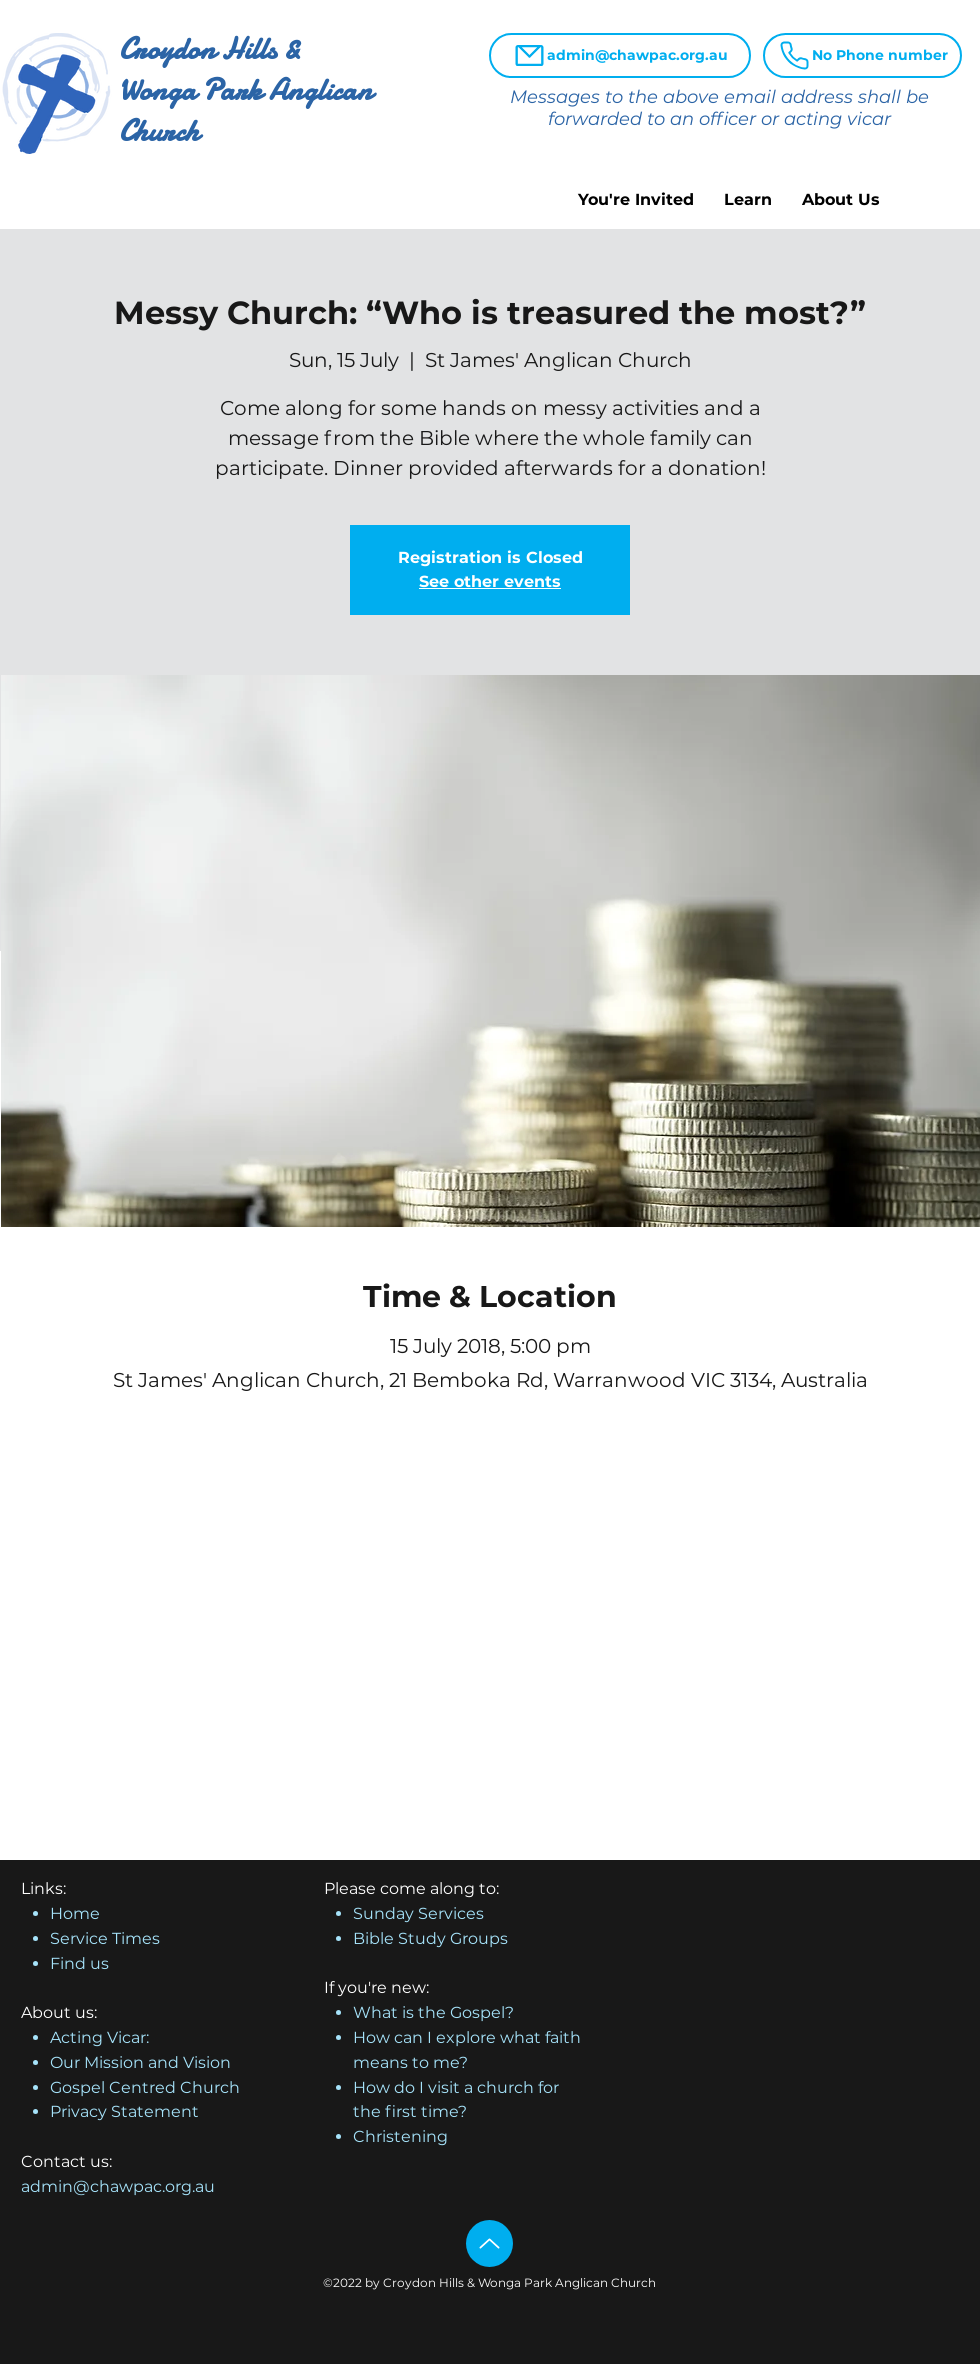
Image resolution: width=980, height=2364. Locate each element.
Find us (79, 1963)
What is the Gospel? (433, 2012)
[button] (636, 199)
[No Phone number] (862, 55)
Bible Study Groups (430, 1938)
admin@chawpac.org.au (118, 2186)
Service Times (105, 1938)
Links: (43, 1888)
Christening (400, 2136)
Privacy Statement (124, 2111)
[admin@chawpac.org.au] (620, 55)
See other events (490, 581)
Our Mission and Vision (140, 2062)
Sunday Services (418, 1913)
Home (75, 1913)
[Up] (489, 2243)
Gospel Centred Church (145, 2087)
